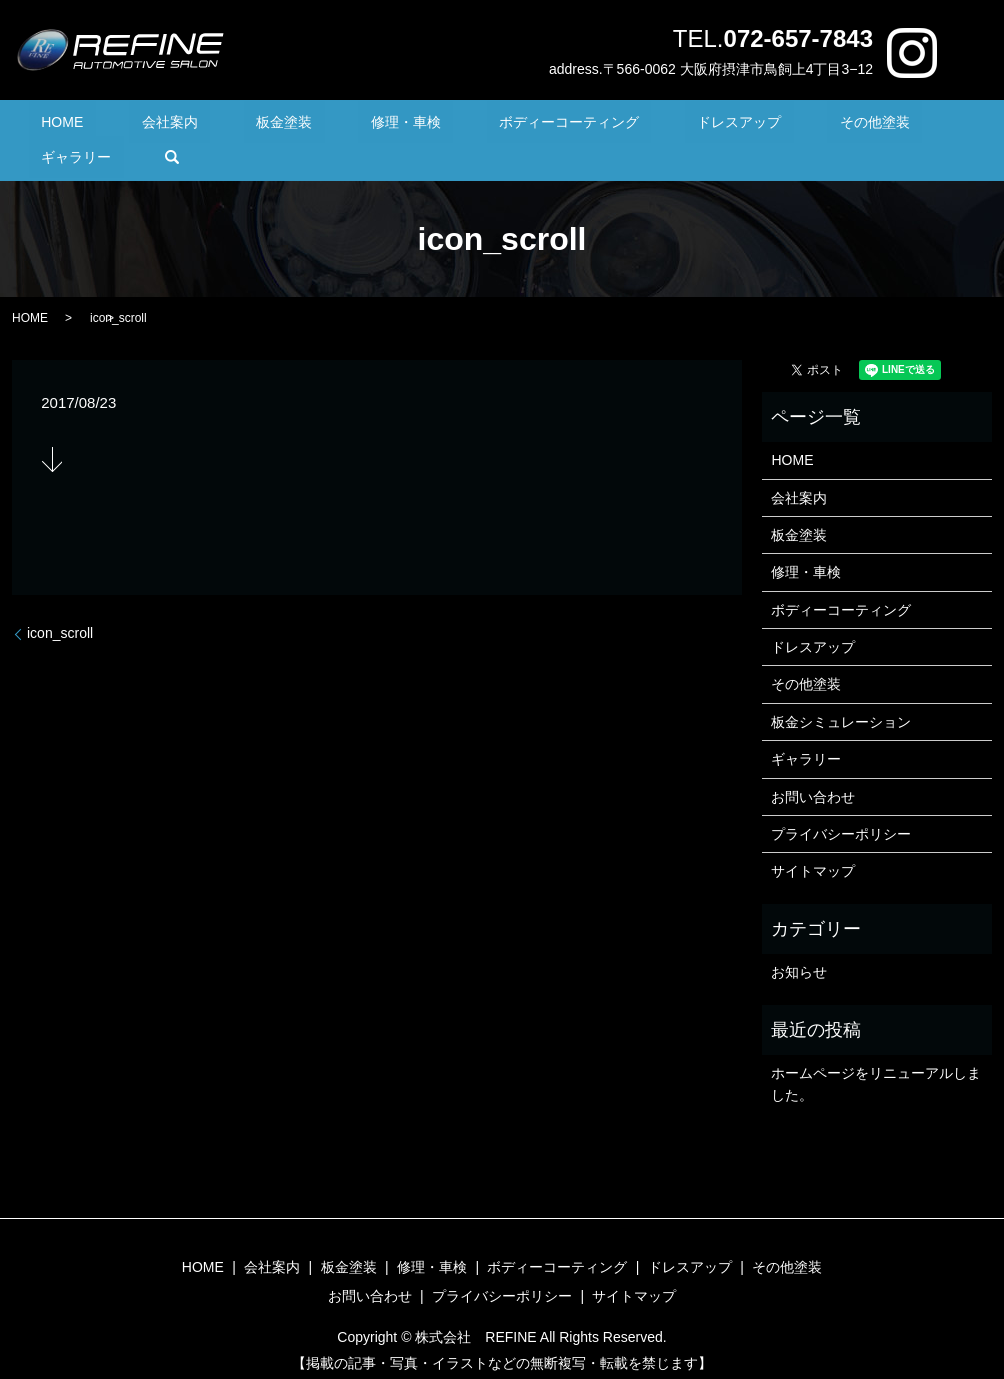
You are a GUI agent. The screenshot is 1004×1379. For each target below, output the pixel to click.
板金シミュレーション (841, 691)
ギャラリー (847, 126)
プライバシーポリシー (841, 803)
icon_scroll (60, 602)
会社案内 (162, 126)
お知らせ (799, 942)
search (930, 126)
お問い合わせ (813, 766)
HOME (80, 126)
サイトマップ (813, 841)
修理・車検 (348, 126)
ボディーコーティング (487, 126)
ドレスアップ (633, 126)
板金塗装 (252, 126)
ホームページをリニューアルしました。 (876, 1053)
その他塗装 (743, 126)
